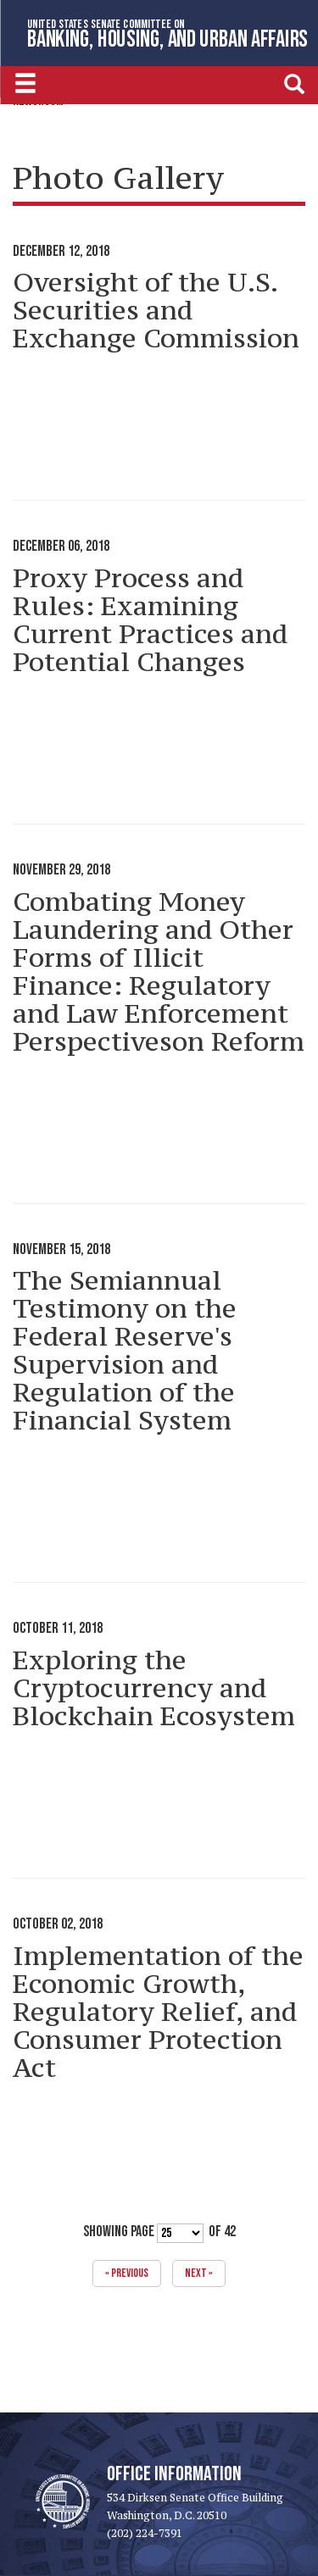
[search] (294, 83)
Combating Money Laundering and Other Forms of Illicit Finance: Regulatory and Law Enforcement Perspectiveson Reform (158, 971)
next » (199, 2273)
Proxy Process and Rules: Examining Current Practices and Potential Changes (150, 620)
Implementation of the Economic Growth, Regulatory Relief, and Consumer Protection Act (158, 2012)
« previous (126, 2273)
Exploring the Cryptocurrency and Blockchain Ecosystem (154, 1688)
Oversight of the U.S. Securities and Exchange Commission (156, 310)
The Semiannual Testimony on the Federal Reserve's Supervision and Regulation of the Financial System (125, 1350)
